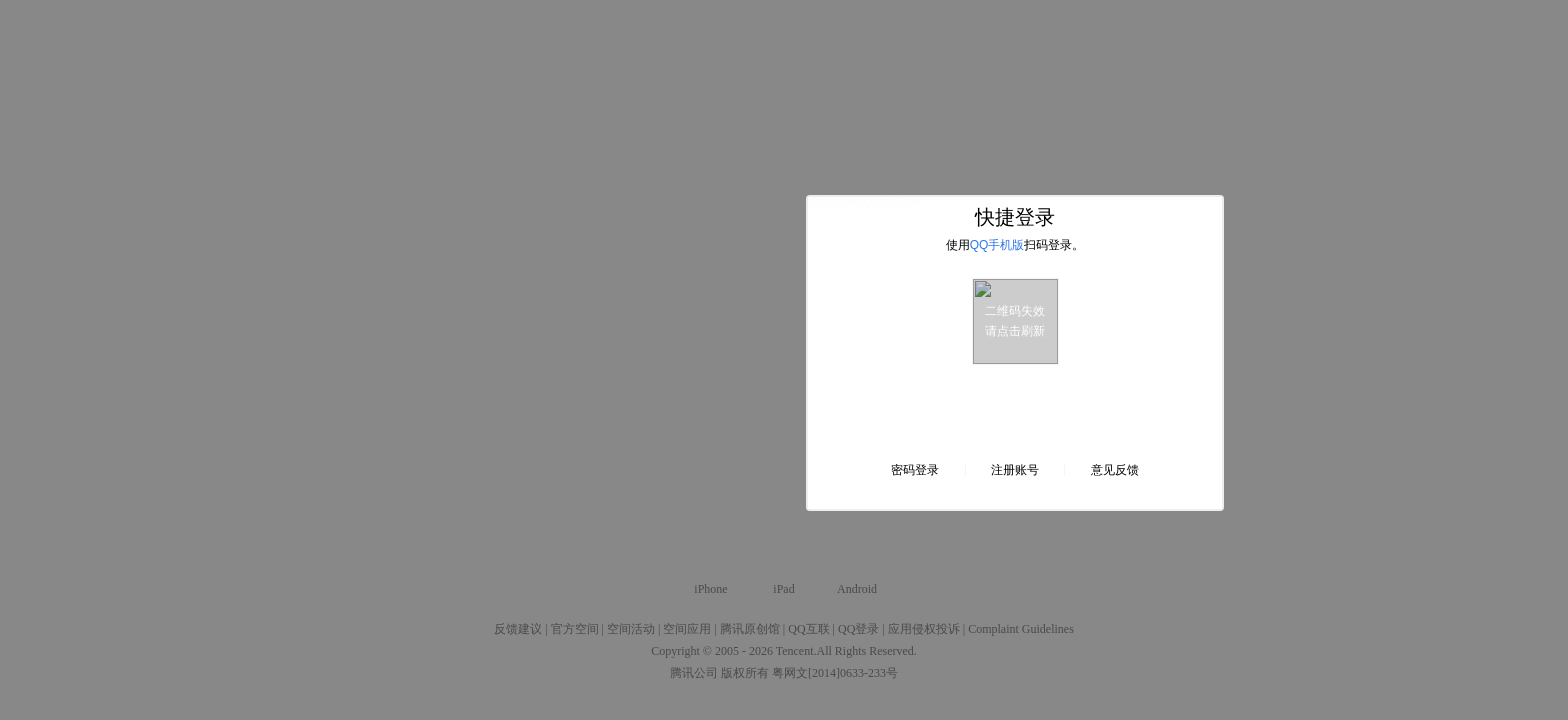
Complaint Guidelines (1021, 629)
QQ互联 (808, 629)
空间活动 (631, 629)
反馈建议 (518, 629)
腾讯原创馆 (750, 629)
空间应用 (687, 629)
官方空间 (575, 629)
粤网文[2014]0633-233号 (835, 673)
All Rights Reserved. (867, 651)
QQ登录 (858, 629)
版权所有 (745, 673)
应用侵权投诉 (924, 629)
